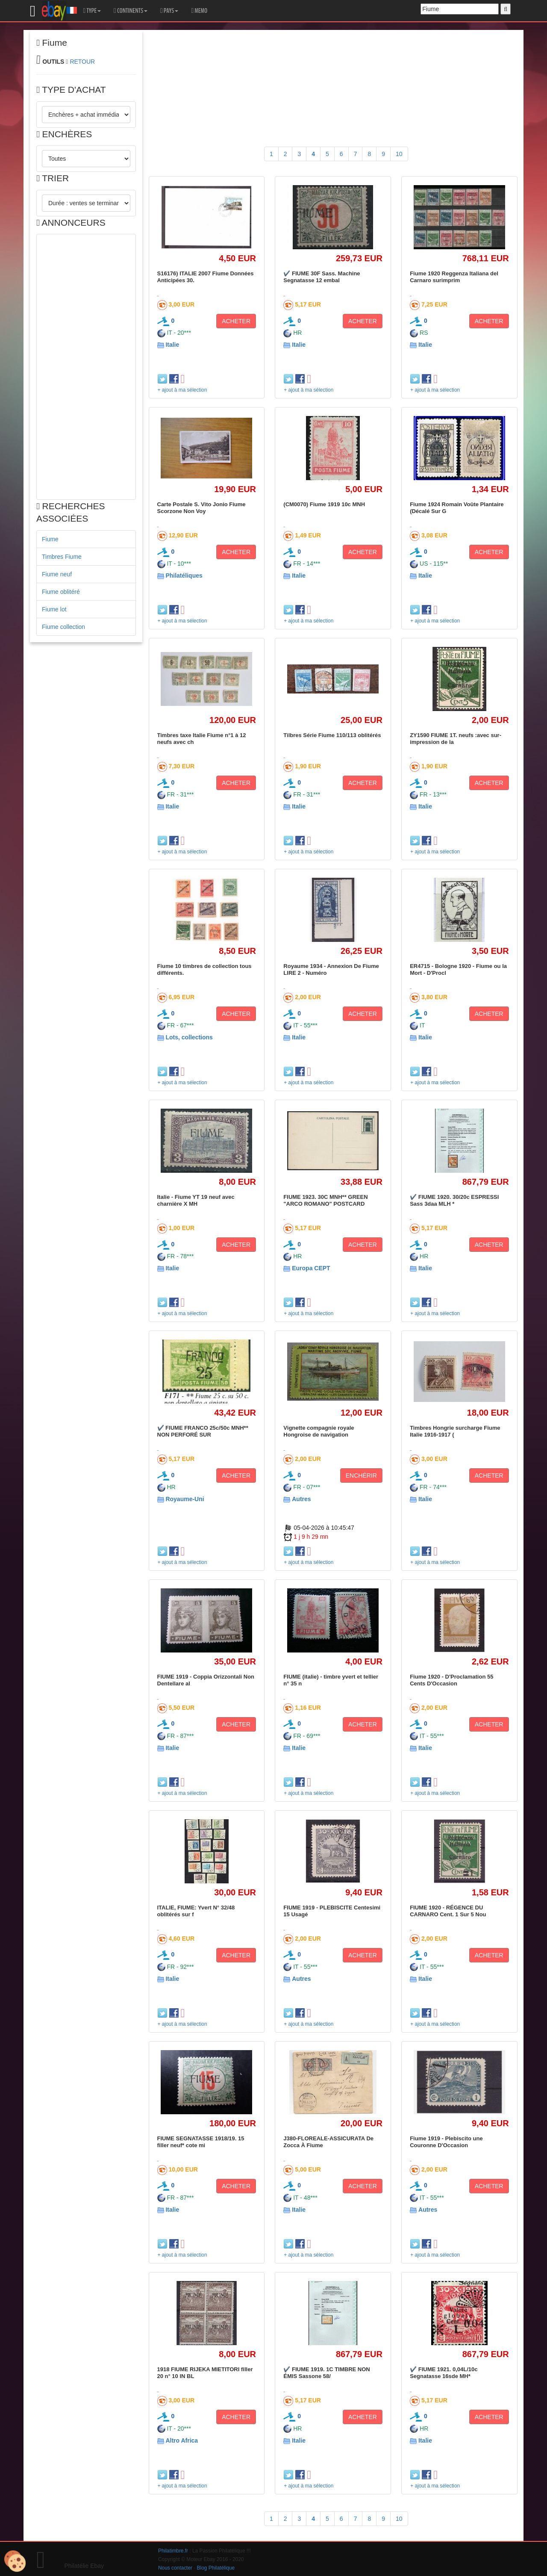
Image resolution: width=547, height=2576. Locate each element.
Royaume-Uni (184, 1499)
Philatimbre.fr (173, 2551)
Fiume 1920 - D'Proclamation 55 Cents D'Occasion (451, 1680)
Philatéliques (183, 575)
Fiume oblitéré (61, 591)
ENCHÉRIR (361, 1475)
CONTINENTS (130, 10)
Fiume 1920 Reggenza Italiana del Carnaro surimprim (454, 276)
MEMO (199, 10)
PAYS (169, 10)
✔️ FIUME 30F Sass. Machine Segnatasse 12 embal (321, 276)
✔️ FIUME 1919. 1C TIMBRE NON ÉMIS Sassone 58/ (326, 2372)
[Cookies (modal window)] (15, 2561)
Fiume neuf (57, 574)
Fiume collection (63, 626)
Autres (301, 1499)
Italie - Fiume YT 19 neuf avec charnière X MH (196, 1200)
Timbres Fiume (62, 556)
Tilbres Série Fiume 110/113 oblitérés (332, 735)
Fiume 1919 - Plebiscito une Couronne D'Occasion (446, 2141)
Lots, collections (188, 1037)
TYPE (92, 10)
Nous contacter (175, 2568)
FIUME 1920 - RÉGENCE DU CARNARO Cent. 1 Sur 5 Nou (448, 1911)
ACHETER (236, 321)
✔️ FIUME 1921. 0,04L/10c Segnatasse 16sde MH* (443, 2372)
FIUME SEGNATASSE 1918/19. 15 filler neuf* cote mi (200, 2141)
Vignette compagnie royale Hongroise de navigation (318, 1431)
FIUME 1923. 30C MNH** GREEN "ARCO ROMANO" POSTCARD (325, 1200)
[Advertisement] (86, 367)
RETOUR (82, 61)
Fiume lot (54, 609)
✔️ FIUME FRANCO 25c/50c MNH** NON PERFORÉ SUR (202, 1431)
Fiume (50, 539)
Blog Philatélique (216, 2568)
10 (399, 153)
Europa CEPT (311, 1268)
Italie (172, 344)
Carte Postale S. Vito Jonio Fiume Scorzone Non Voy (201, 507)
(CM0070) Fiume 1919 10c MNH (324, 504)
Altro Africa (181, 2440)
